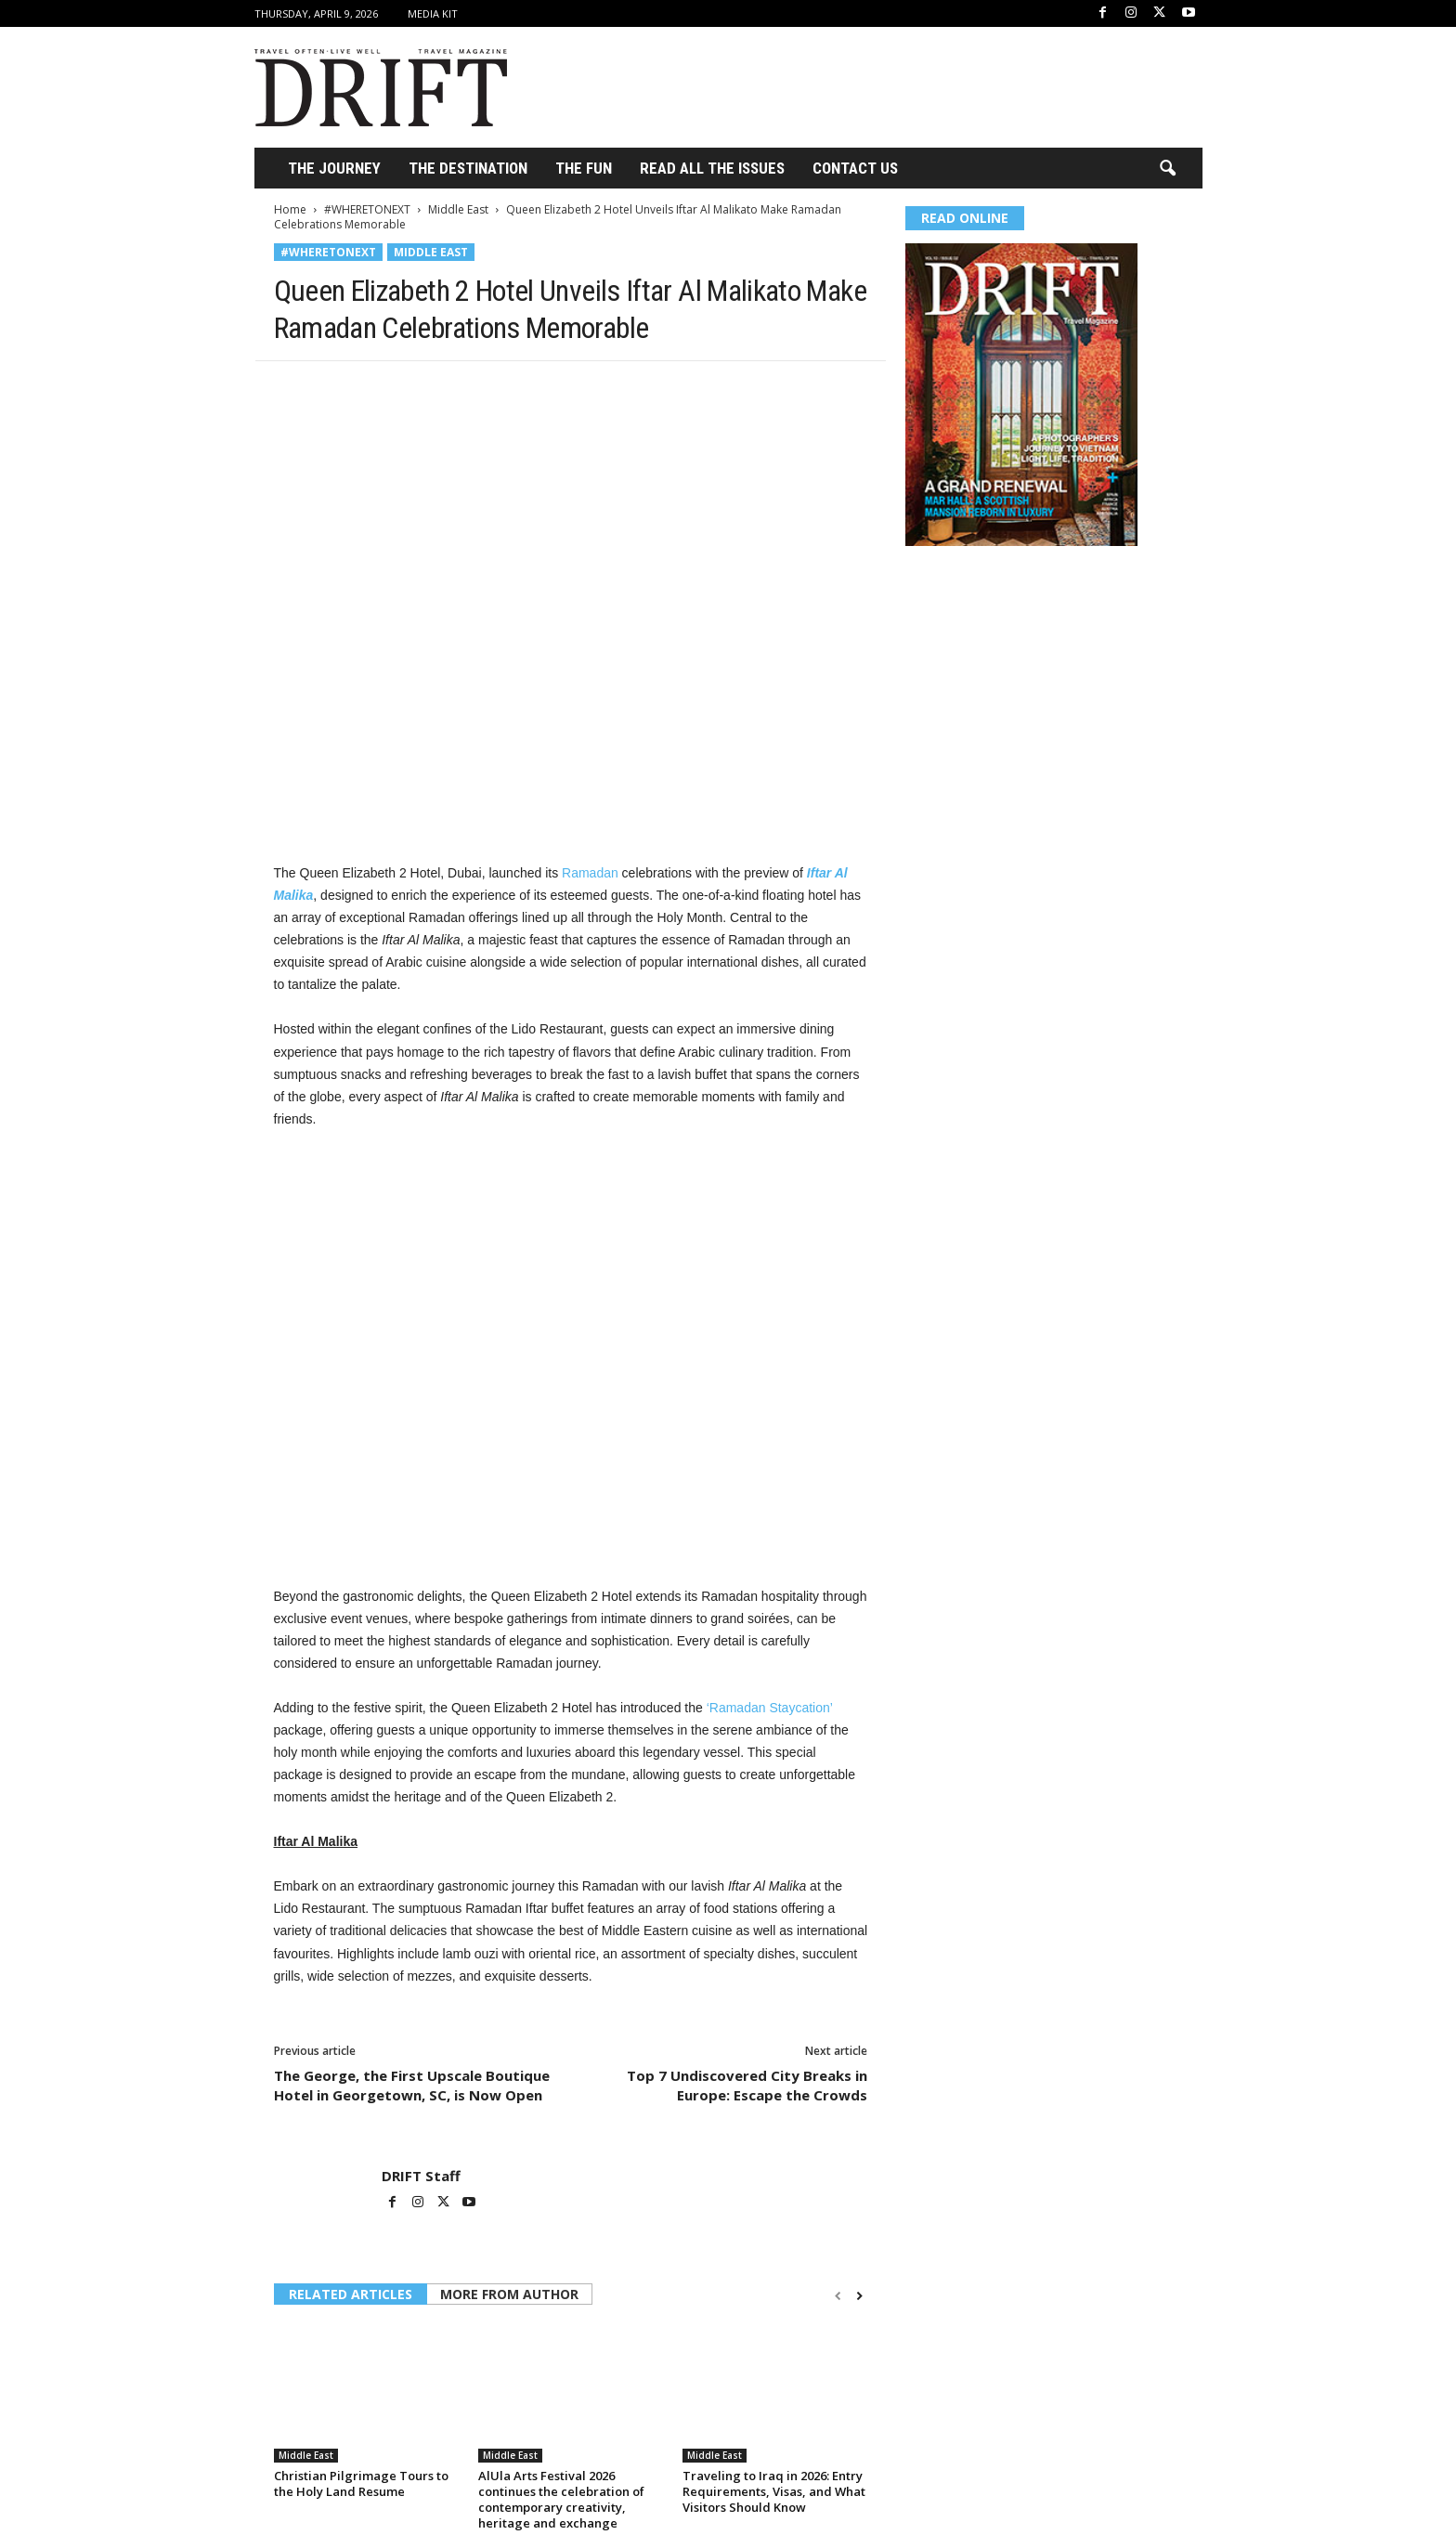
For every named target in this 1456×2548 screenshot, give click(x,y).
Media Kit (433, 13)
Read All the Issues (712, 168)
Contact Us (855, 168)
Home (290, 209)
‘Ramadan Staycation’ (770, 1707)
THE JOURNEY (334, 168)
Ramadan (590, 872)
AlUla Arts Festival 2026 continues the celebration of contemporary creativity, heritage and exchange (561, 2499)
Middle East (458, 209)
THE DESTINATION (468, 168)
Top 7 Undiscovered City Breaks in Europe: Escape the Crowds (747, 2085)
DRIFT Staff (421, 2175)
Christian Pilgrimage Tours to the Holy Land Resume (361, 2483)
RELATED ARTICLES (350, 2294)
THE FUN (583, 168)
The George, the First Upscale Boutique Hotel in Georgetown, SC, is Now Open (412, 2085)
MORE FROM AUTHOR (509, 2294)
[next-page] (859, 2296)
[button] (1167, 169)
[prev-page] (838, 2296)
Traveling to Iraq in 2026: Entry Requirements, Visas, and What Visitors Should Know (773, 2491)
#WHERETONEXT (367, 209)
